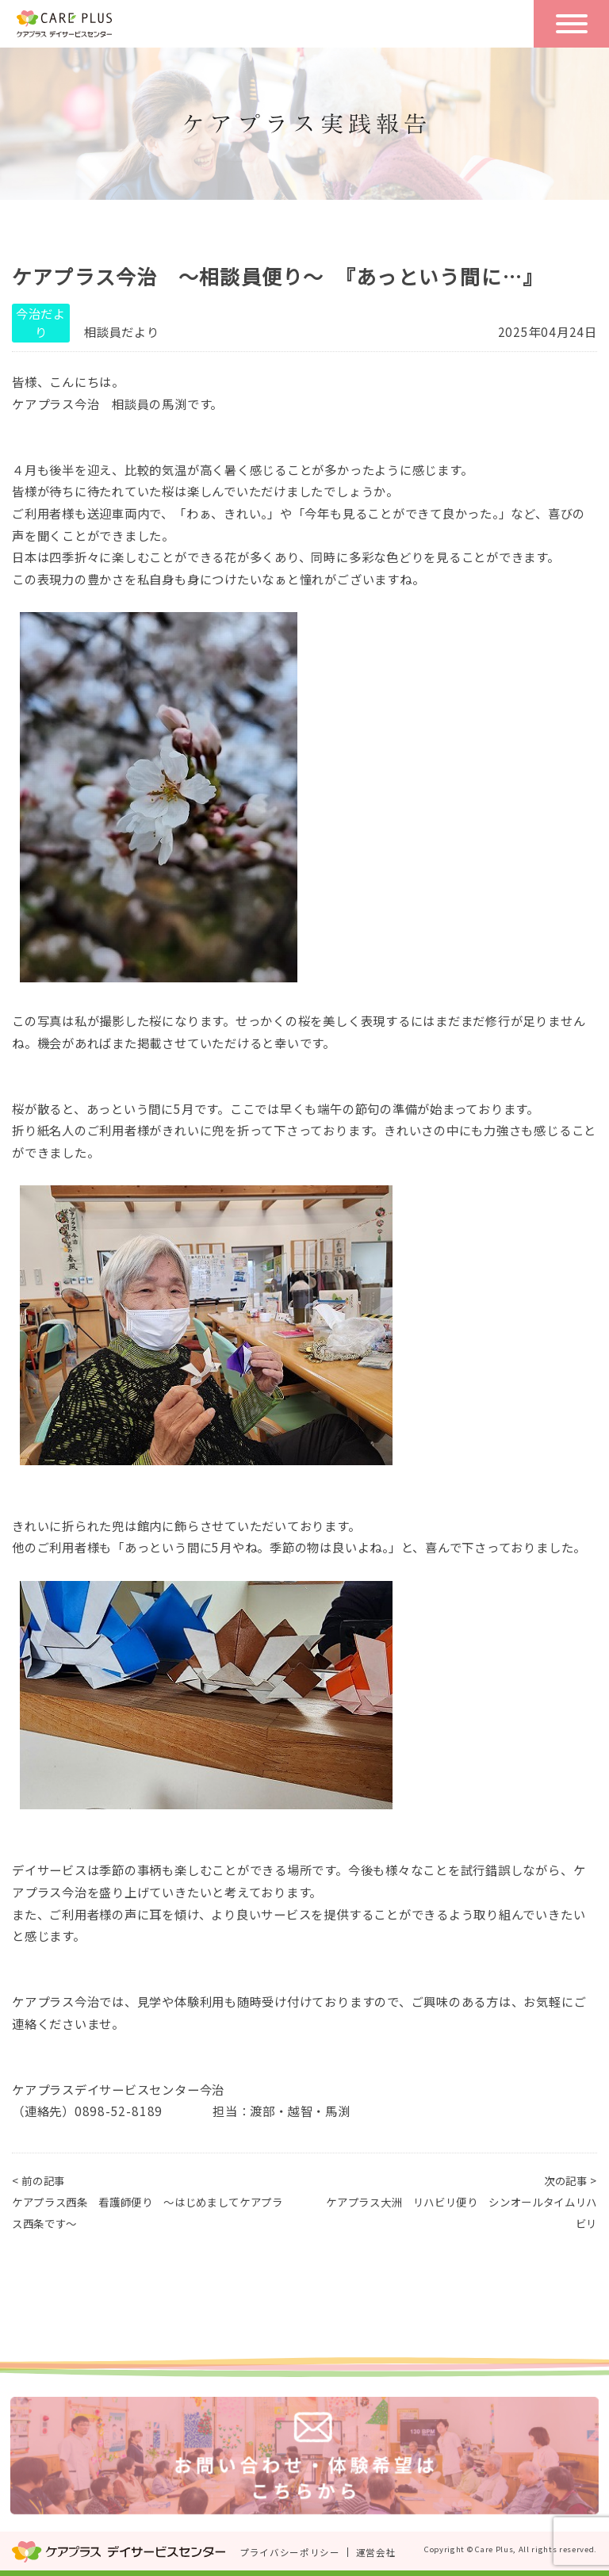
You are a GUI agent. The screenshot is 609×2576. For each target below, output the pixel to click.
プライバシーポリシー (289, 2552)
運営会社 (376, 2552)
